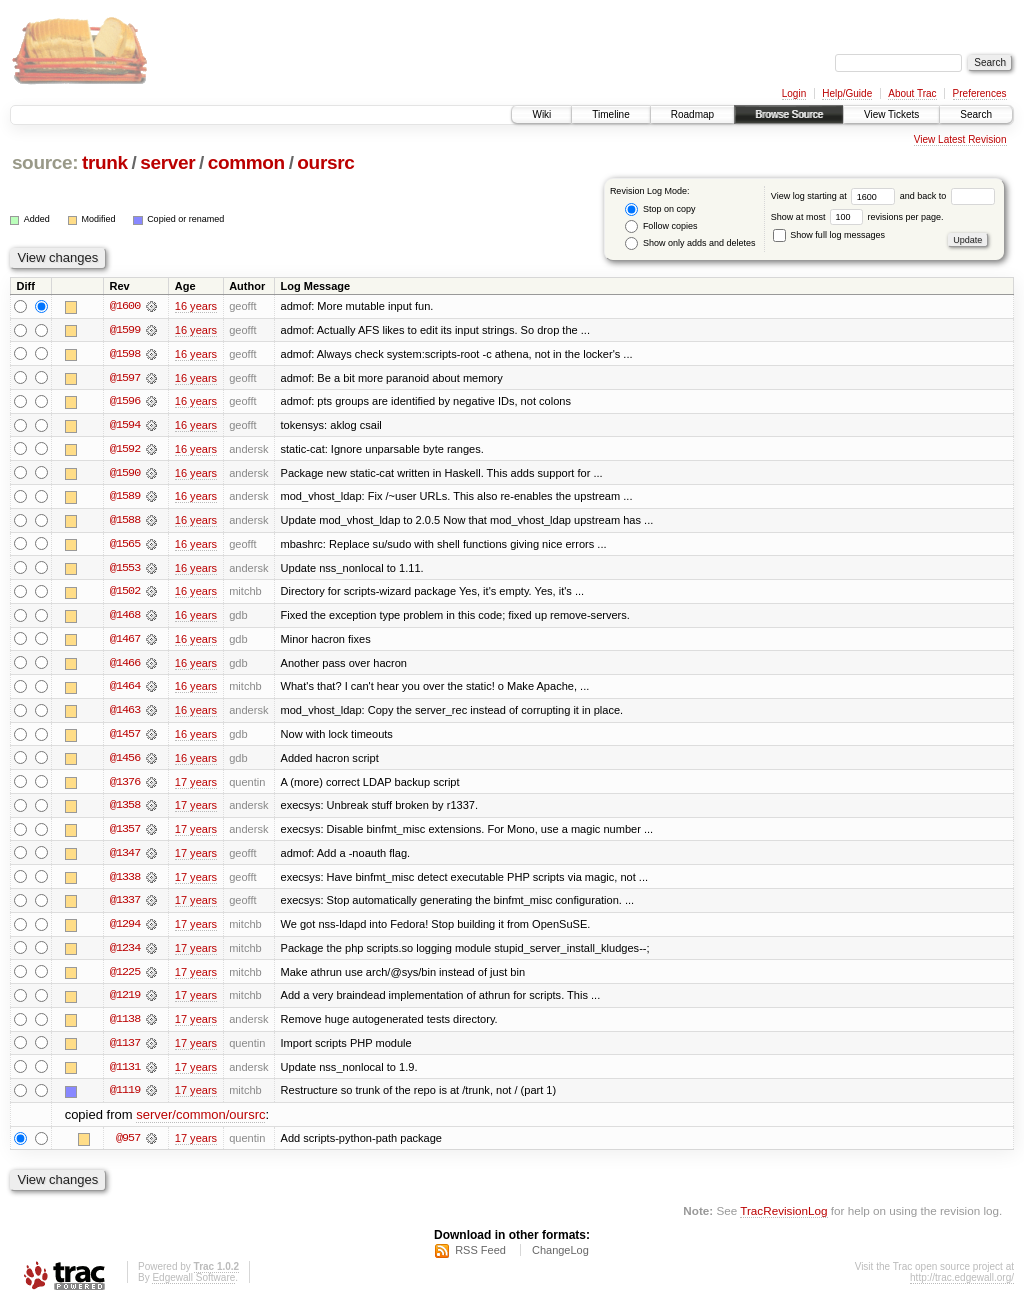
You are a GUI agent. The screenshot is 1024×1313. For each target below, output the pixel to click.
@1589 (125, 498)
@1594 (125, 426)
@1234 (125, 954)
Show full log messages (829, 235)
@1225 (125, 978)
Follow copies (661, 226)
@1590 (125, 474)
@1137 (125, 1050)
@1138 (125, 1026)
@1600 (125, 306)
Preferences (980, 93)
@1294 (125, 930)
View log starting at (835, 196)
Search (976, 114)
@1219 (125, 1002)
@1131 (125, 1074)
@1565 (125, 546)
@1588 (125, 522)
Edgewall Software (193, 1286)
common (246, 162)
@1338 (125, 882)
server (167, 162)
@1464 (125, 690)
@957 (128, 1146)
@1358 (125, 810)
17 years (196, 786)
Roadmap (692, 114)
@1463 (125, 714)
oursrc (325, 162)
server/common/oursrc (200, 1122)
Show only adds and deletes (690, 243)
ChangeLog (560, 1259)
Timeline (610, 114)
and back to (947, 196)
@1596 (125, 402)
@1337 (125, 906)
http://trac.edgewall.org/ (962, 1286)
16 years (196, 306)
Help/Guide (847, 93)
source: (45, 162)
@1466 (125, 666)
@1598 (125, 354)
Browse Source (789, 114)
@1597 (125, 378)
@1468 (125, 618)
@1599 (125, 330)
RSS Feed (480, 1259)
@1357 (125, 834)
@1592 (125, 450)
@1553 (125, 570)
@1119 (125, 1098)
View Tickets (891, 114)
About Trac (912, 93)
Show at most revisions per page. (857, 217)
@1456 (125, 762)
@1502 (125, 594)
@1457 (125, 738)
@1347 (125, 858)
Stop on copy (660, 209)
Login (794, 93)
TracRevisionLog (783, 1218)
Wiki (541, 114)
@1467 (125, 642)
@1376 (125, 786)
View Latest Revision (960, 139)
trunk (105, 162)
